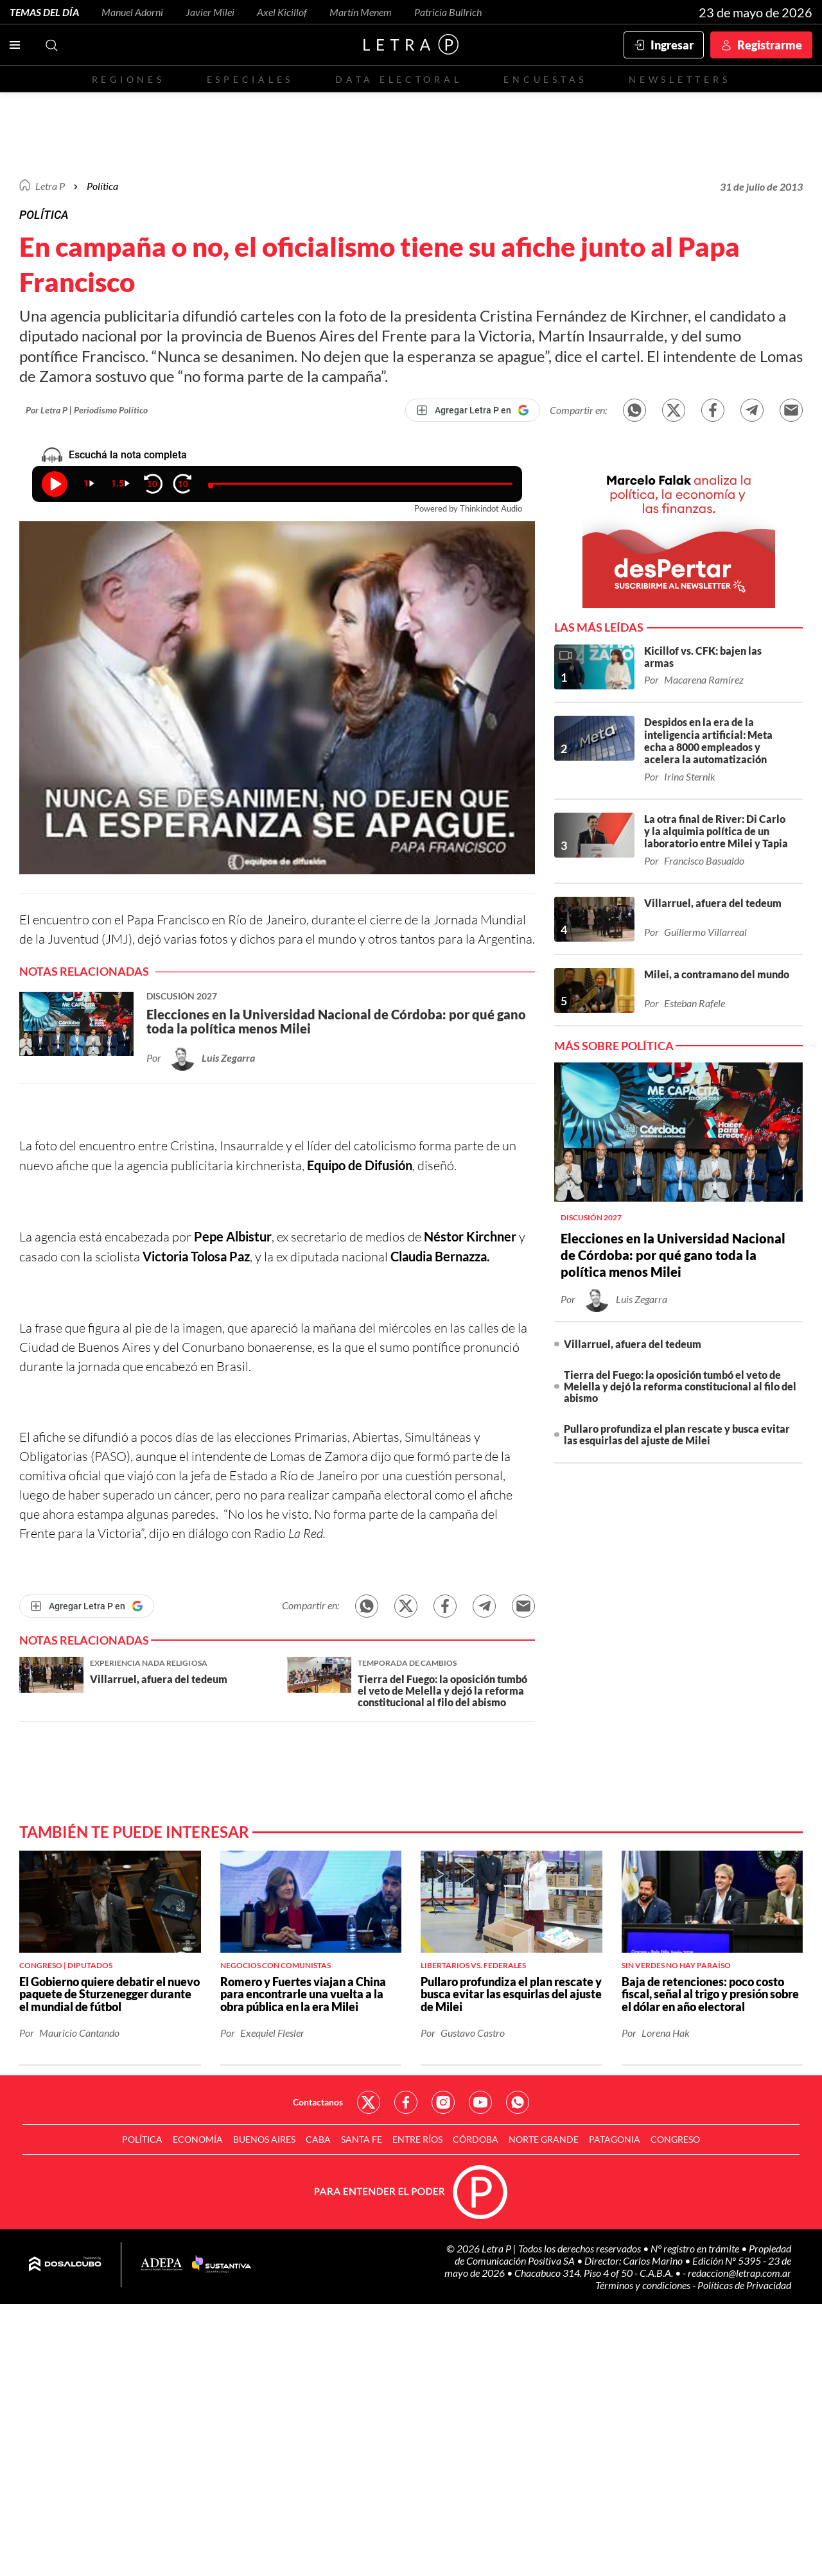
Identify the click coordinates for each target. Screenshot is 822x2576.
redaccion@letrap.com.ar (739, 2273)
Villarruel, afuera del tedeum (632, 1344)
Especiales (250, 79)
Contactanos (318, 2101)
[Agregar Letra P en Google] (472, 410)
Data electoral (398, 79)
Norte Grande (544, 2139)
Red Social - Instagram (443, 2102)
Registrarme (769, 45)
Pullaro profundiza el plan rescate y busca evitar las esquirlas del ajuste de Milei (677, 1434)
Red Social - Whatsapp (518, 2102)
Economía (198, 2139)
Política (102, 186)
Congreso (675, 2139)
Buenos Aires (264, 2139)
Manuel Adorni (132, 12)
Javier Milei (210, 12)
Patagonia (614, 2139)
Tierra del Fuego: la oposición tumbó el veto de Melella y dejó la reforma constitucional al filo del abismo (680, 1386)
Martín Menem (360, 12)
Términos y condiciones (643, 2285)
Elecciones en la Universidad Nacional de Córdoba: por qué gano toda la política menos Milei (673, 1255)
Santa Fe (361, 2139)
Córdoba (475, 2139)
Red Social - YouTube (480, 2102)
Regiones (128, 79)
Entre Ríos (417, 2139)
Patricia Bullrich (448, 12)
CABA (318, 2139)
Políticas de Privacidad (744, 2285)
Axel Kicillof (282, 12)
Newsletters (679, 79)
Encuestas (545, 79)
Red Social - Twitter (369, 2102)
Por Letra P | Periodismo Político (87, 409)
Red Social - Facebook (406, 2102)
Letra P (50, 186)
